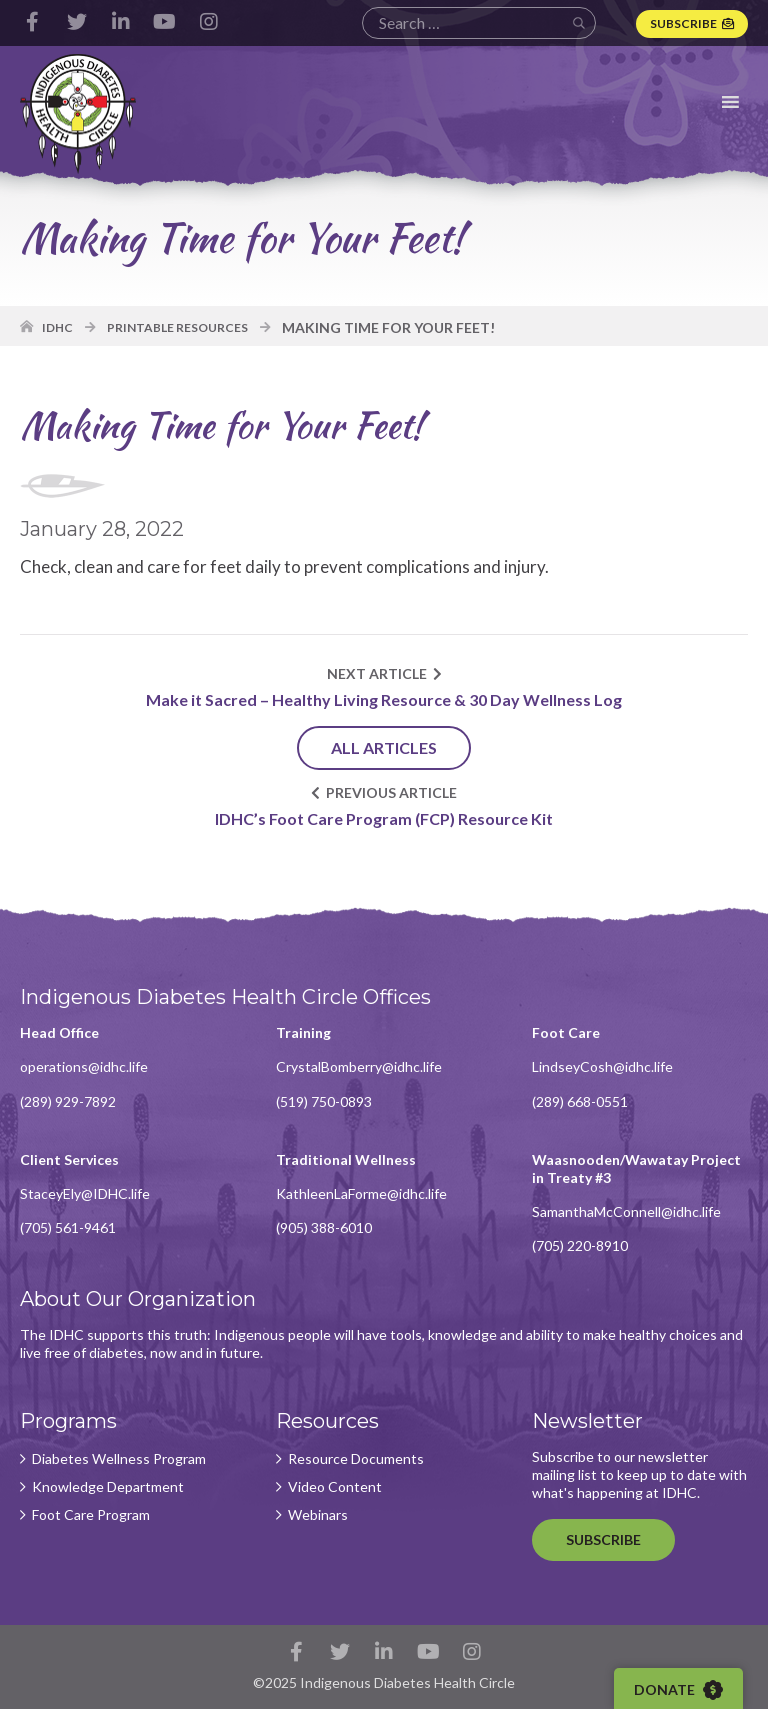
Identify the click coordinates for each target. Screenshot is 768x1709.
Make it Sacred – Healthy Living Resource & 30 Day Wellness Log (384, 699)
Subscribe (683, 23)
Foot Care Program (91, 1515)
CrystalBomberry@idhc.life (359, 1066)
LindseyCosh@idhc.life (602, 1066)
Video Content (335, 1487)
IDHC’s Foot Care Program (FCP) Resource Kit (384, 818)
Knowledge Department (108, 1487)
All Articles (384, 747)
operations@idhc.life (84, 1066)
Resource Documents (356, 1459)
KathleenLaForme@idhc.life (361, 1193)
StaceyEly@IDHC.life (85, 1193)
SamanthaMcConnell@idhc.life (626, 1211)
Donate (678, 1690)
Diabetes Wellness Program (119, 1459)
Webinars (318, 1515)
